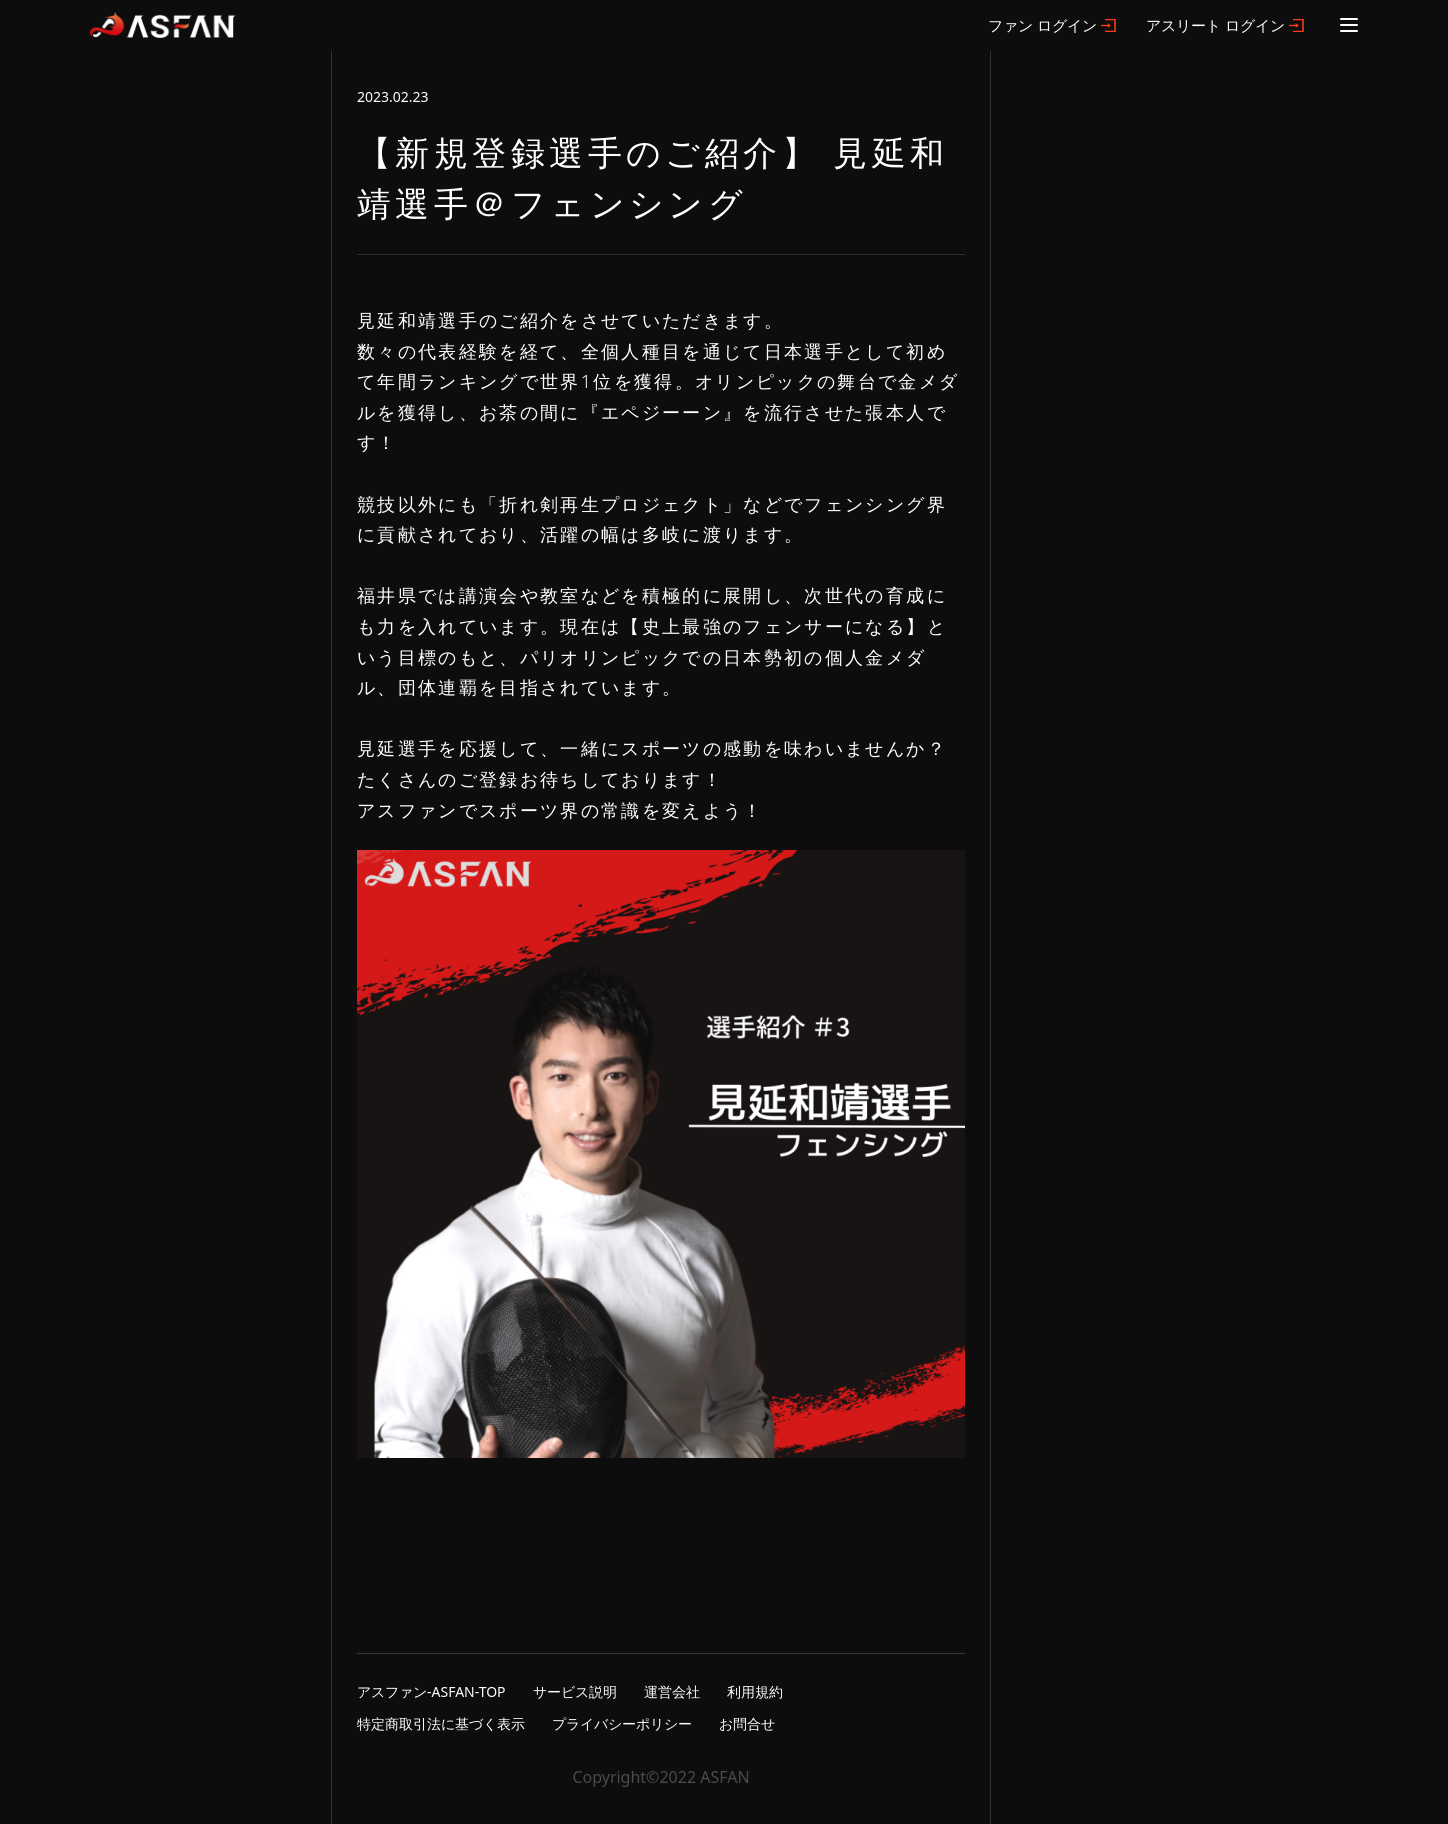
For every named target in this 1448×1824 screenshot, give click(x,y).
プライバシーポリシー (622, 1723)
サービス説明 (575, 1691)
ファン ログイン (1042, 25)
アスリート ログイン (1215, 25)
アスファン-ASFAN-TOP (431, 1691)
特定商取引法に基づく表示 (441, 1723)
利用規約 (755, 1691)
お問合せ (747, 1723)
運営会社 (672, 1691)
